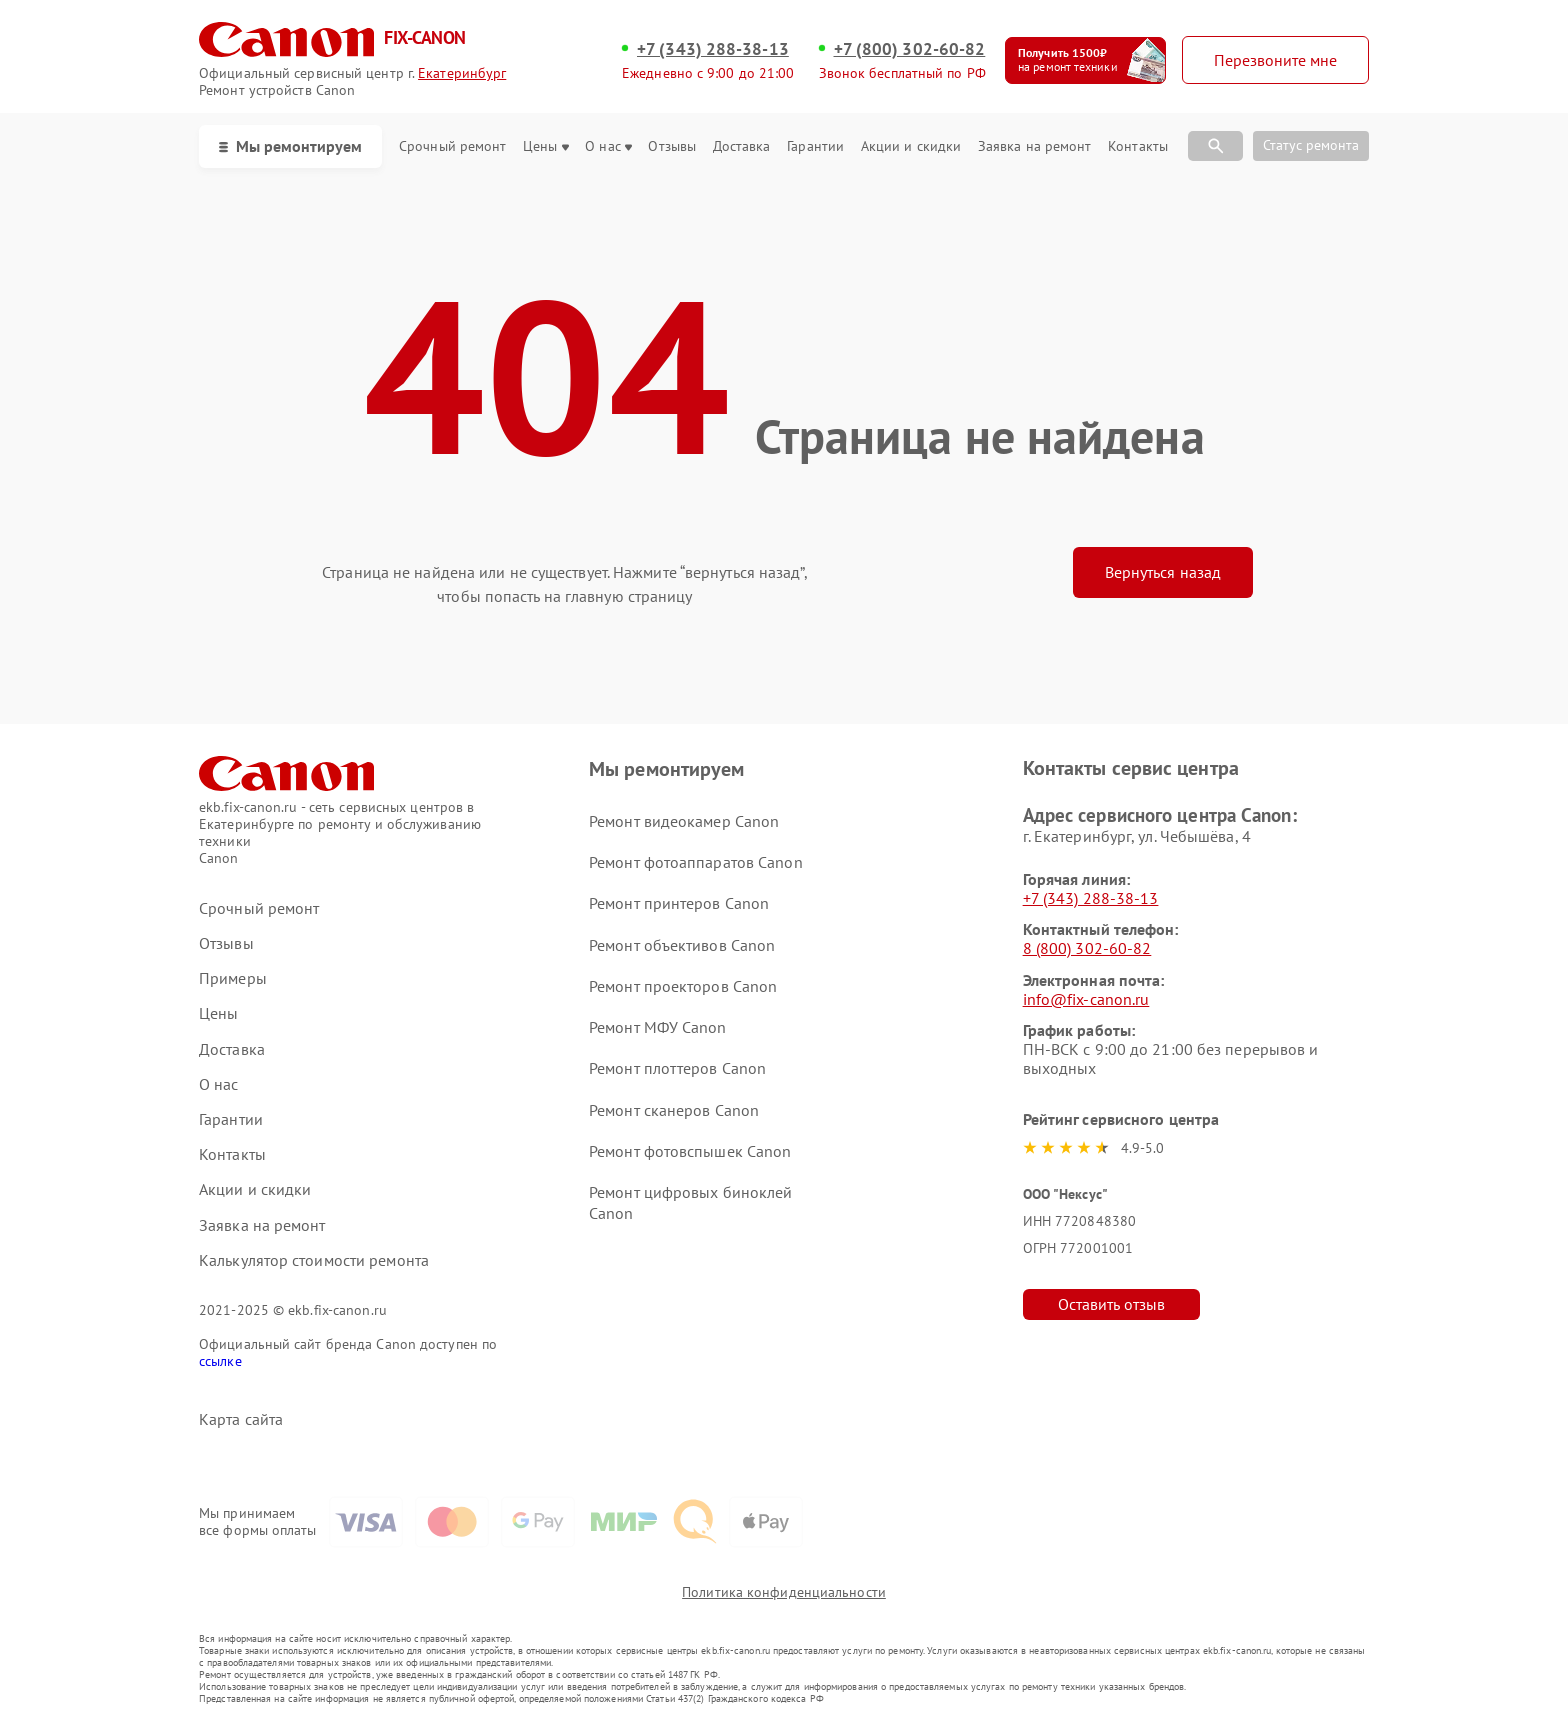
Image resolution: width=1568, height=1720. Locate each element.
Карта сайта (241, 1419)
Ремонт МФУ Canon (658, 1027)
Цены (545, 146)
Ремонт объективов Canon (682, 945)
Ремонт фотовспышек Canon (690, 1151)
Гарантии (815, 146)
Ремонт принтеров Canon (679, 903)
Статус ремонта (1311, 145)
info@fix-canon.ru (1086, 999)
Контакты (1138, 146)
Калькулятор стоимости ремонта (314, 1260)
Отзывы (672, 146)
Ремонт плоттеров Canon (677, 1068)
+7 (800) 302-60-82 (910, 49)
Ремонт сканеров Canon (674, 1110)
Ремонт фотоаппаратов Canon (696, 862)
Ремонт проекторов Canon (683, 986)
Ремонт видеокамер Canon (684, 821)
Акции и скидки (911, 146)
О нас (608, 146)
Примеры (233, 978)
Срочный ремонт (452, 146)
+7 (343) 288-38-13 (713, 49)
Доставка (742, 146)
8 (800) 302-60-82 (1087, 948)
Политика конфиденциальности (784, 1592)
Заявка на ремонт (1035, 146)
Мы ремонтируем (290, 146)
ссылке (220, 1361)
